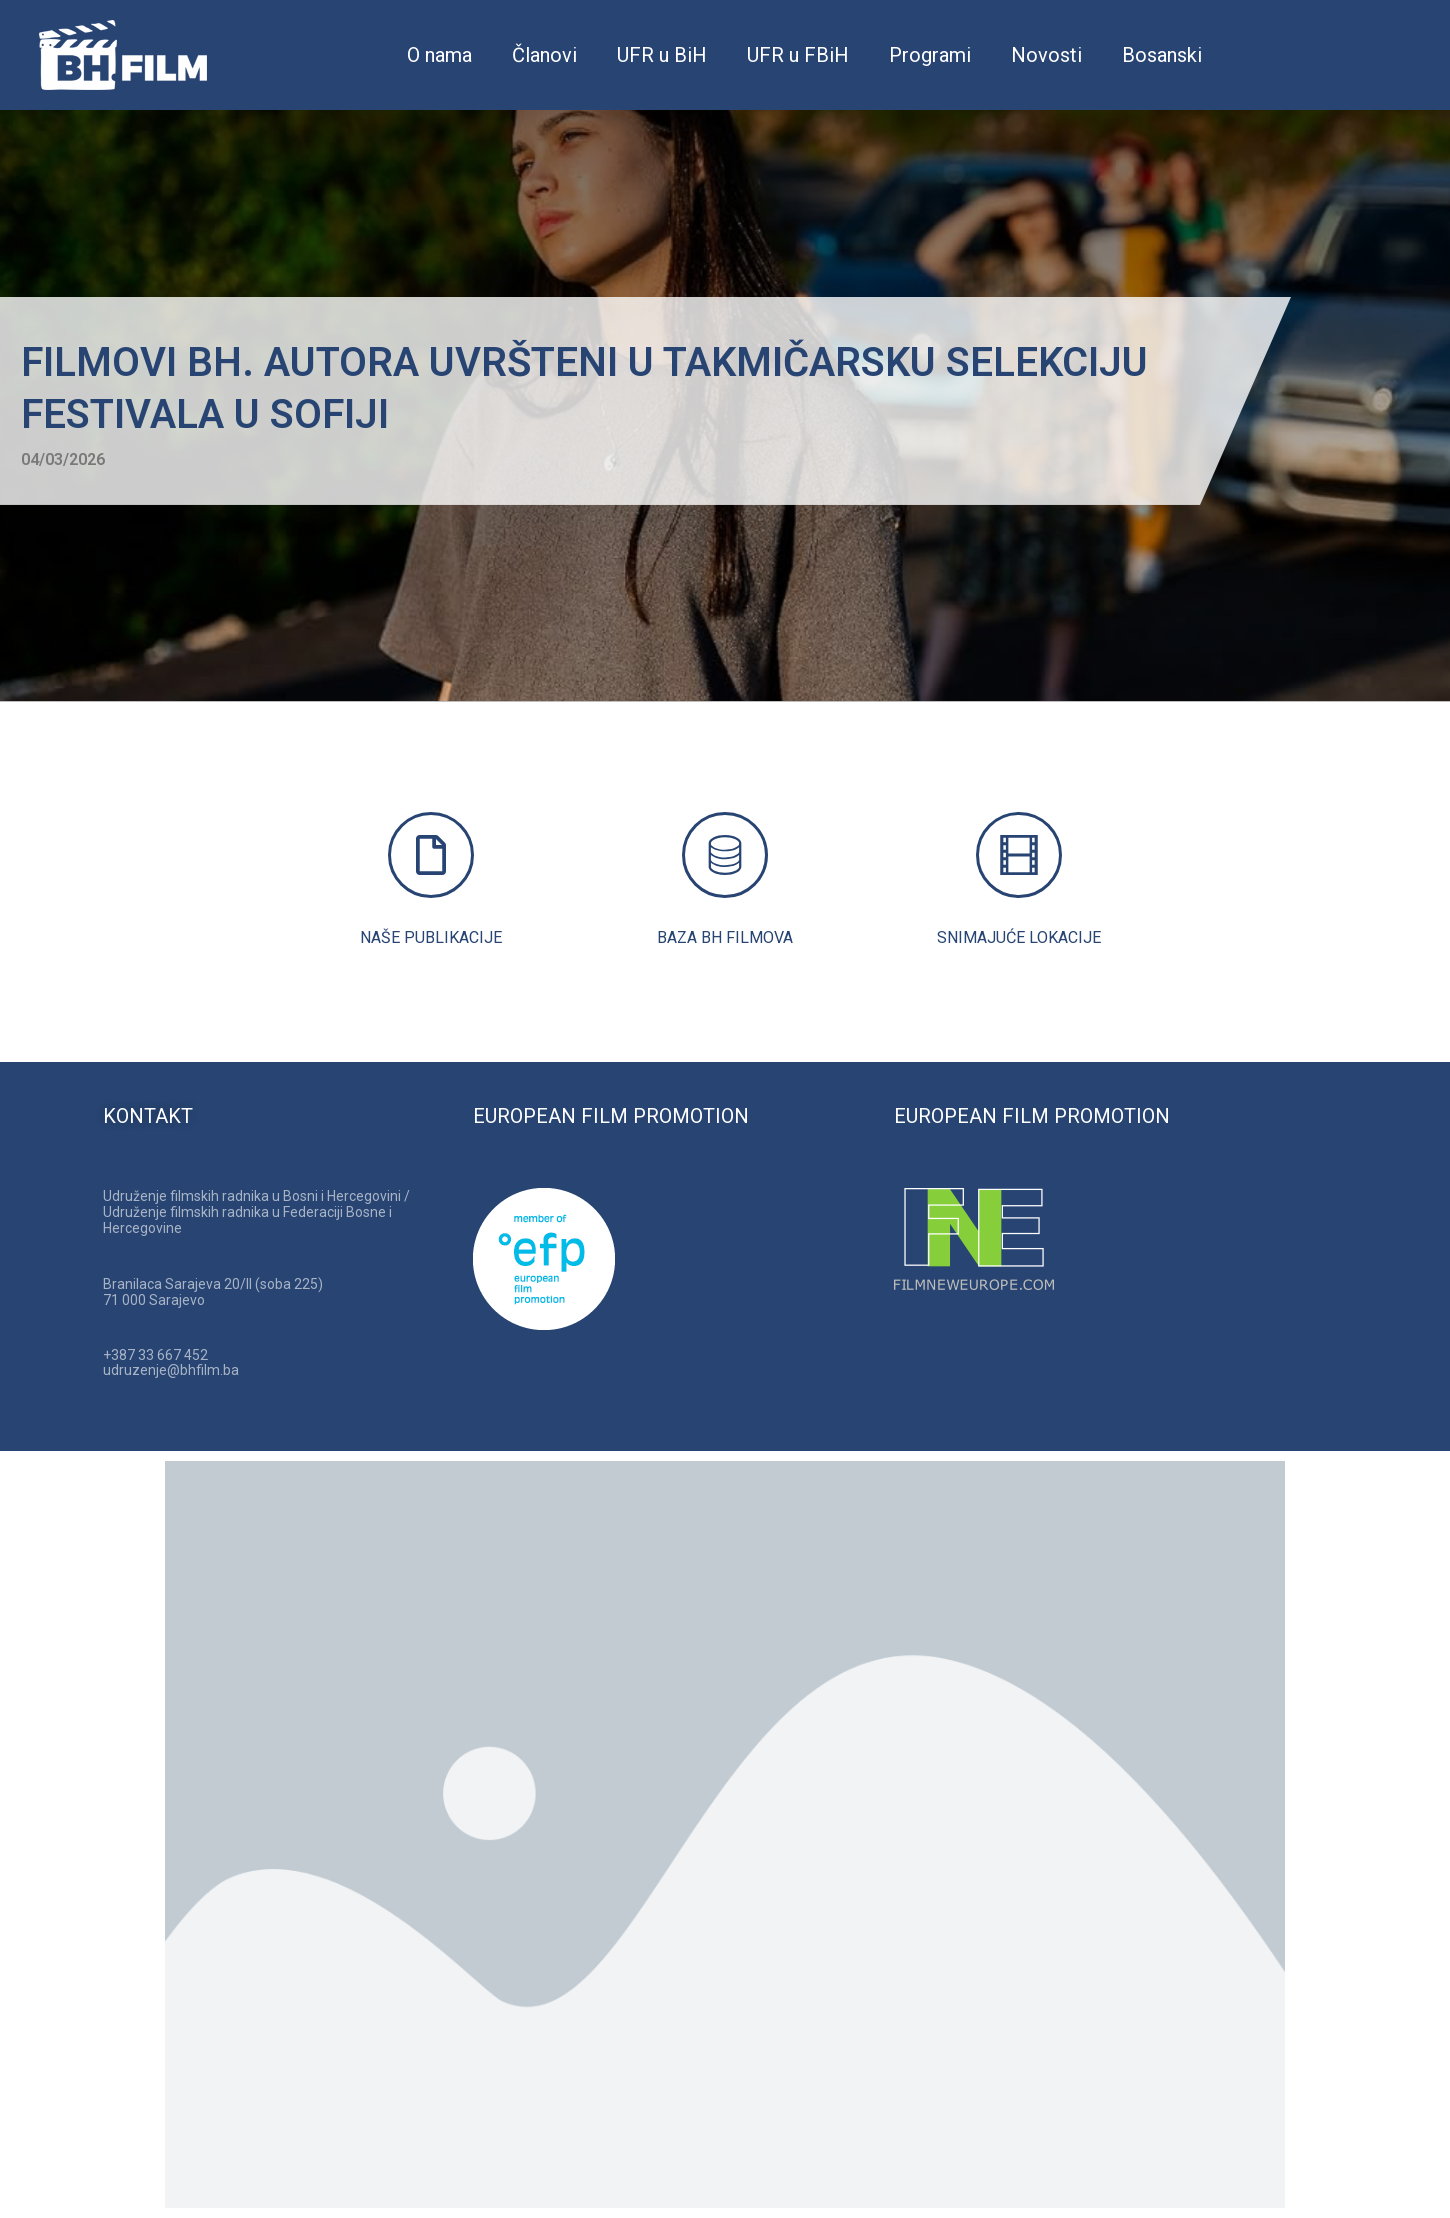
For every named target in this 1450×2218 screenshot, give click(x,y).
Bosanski (1162, 55)
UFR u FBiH (798, 55)
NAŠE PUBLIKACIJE (431, 937)
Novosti (1046, 55)
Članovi (544, 55)
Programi (930, 55)
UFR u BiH (662, 55)
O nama (439, 55)
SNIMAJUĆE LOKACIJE (1019, 937)
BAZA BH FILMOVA (725, 937)
